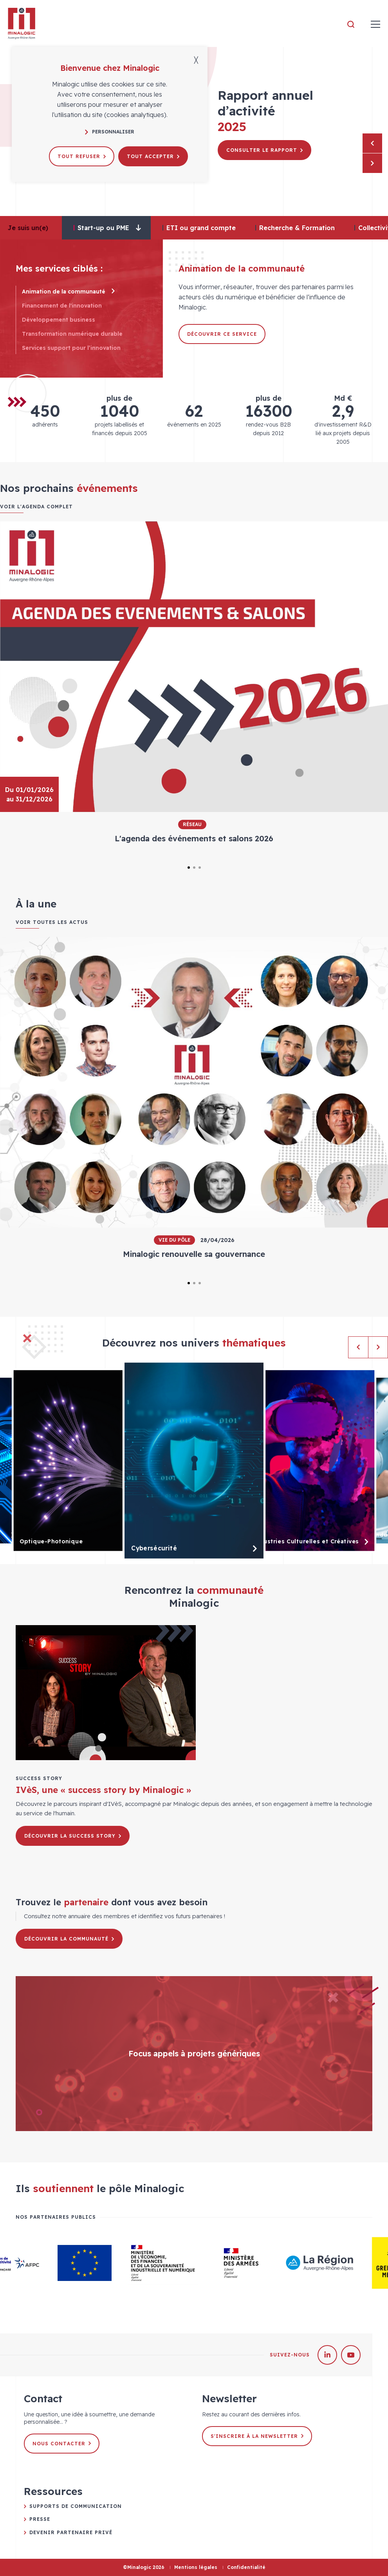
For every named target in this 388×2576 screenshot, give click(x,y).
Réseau (192, 824)
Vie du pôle (174, 1240)
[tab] (106, 227)
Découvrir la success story (72, 1836)
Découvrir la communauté (69, 1939)
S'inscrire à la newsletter (257, 2436)
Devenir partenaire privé (70, 2532)
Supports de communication (75, 2506)
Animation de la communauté (68, 291)
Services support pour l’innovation (76, 347)
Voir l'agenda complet (36, 506)
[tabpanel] (194, 688)
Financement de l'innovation (66, 305)
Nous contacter (61, 2443)
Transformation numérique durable (77, 333)
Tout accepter (153, 156)
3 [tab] (200, 867)
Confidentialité (246, 2567)
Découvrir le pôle (258, 161)
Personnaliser (109, 132)
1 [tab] (189, 867)
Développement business (63, 319)
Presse (39, 2519)
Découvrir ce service (222, 334)
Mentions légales (195, 2567)
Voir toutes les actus (52, 922)
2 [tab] (194, 867)
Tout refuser (82, 156)
